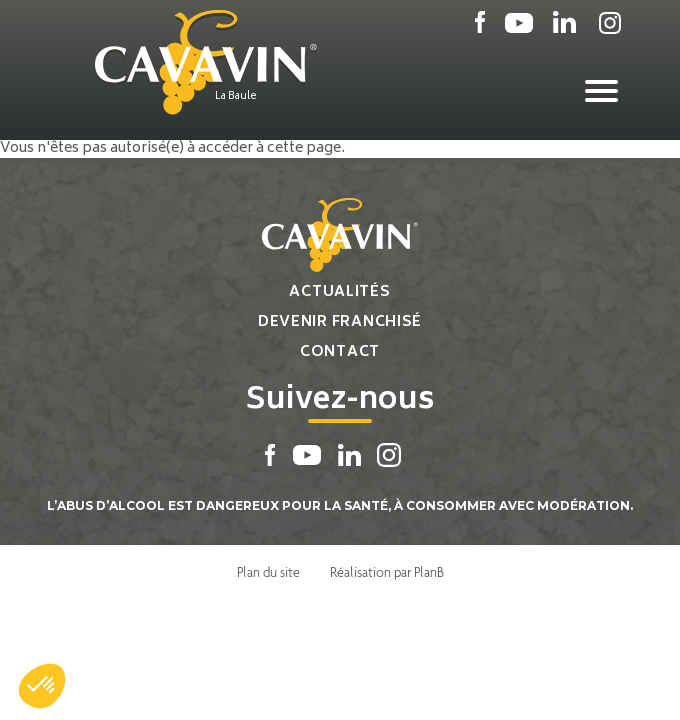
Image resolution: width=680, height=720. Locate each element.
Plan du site (268, 572)
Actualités (339, 292)
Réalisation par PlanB (387, 572)
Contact (340, 352)
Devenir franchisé (340, 322)
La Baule (236, 97)
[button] (42, 686)
